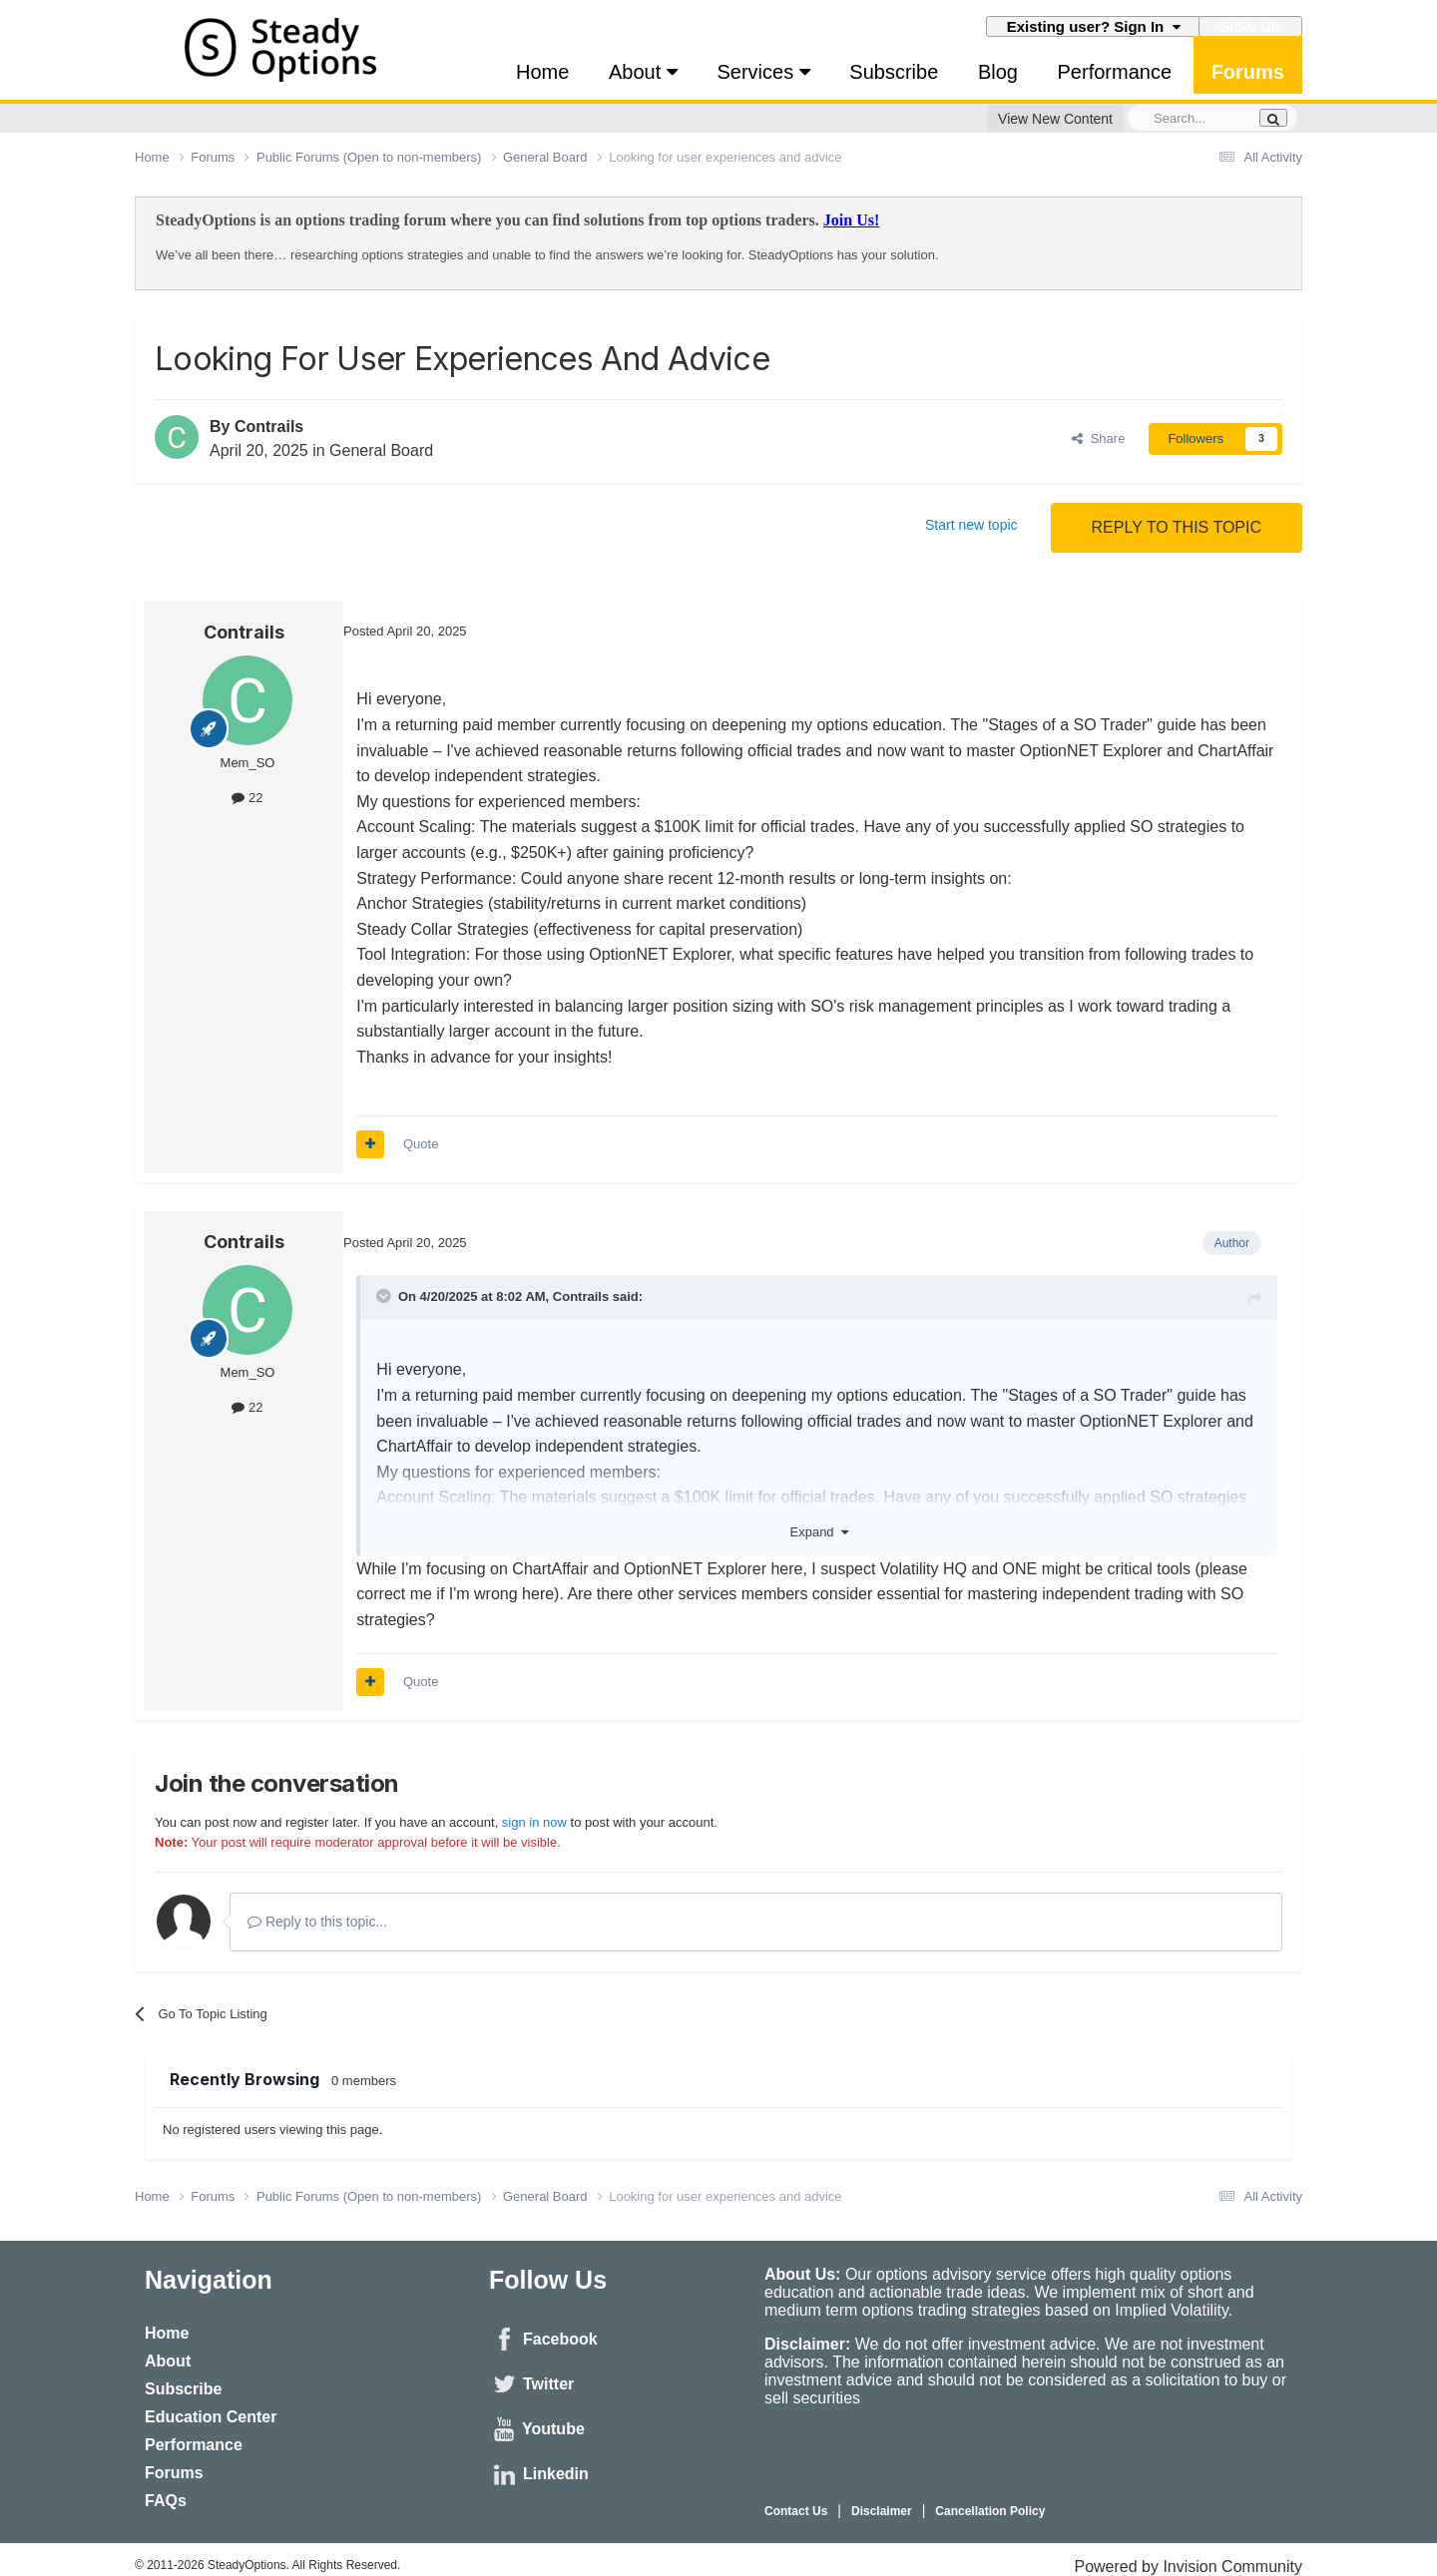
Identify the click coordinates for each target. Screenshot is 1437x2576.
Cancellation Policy (990, 2511)
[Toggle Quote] (385, 1296)
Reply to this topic (1176, 527)
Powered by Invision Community (1188, 2566)
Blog (998, 72)
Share (1098, 438)
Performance (1115, 72)
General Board (381, 450)
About (643, 72)
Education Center (210, 2416)
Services (763, 72)
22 (247, 797)
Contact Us (795, 2511)
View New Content (1055, 119)
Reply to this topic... (317, 1922)
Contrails (269, 426)
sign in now (534, 1822)
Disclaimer (881, 2511)
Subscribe (893, 72)
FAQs (166, 2500)
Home (542, 72)
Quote (420, 1143)
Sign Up (1250, 26)
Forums (1247, 72)
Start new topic (971, 525)
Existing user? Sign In (1094, 26)
